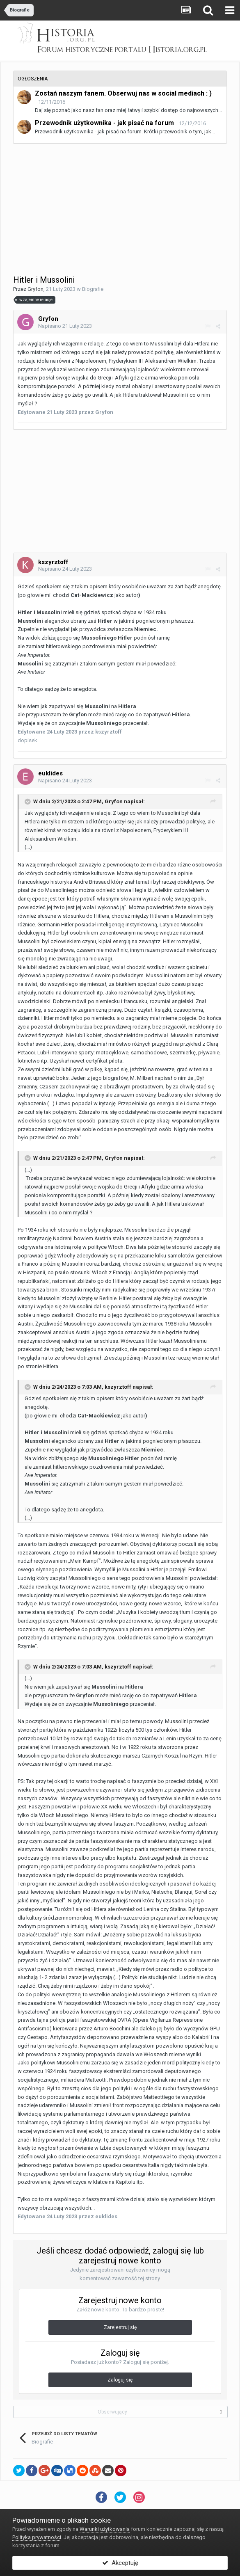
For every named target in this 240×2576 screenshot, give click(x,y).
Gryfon (35, 289)
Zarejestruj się (120, 2327)
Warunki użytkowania (105, 2529)
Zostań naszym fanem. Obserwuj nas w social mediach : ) (123, 93)
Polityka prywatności (36, 2537)
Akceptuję (120, 2563)
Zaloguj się (120, 2380)
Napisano (65, 326)
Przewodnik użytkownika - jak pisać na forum (104, 123)
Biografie (92, 289)
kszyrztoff (118, 1387)
